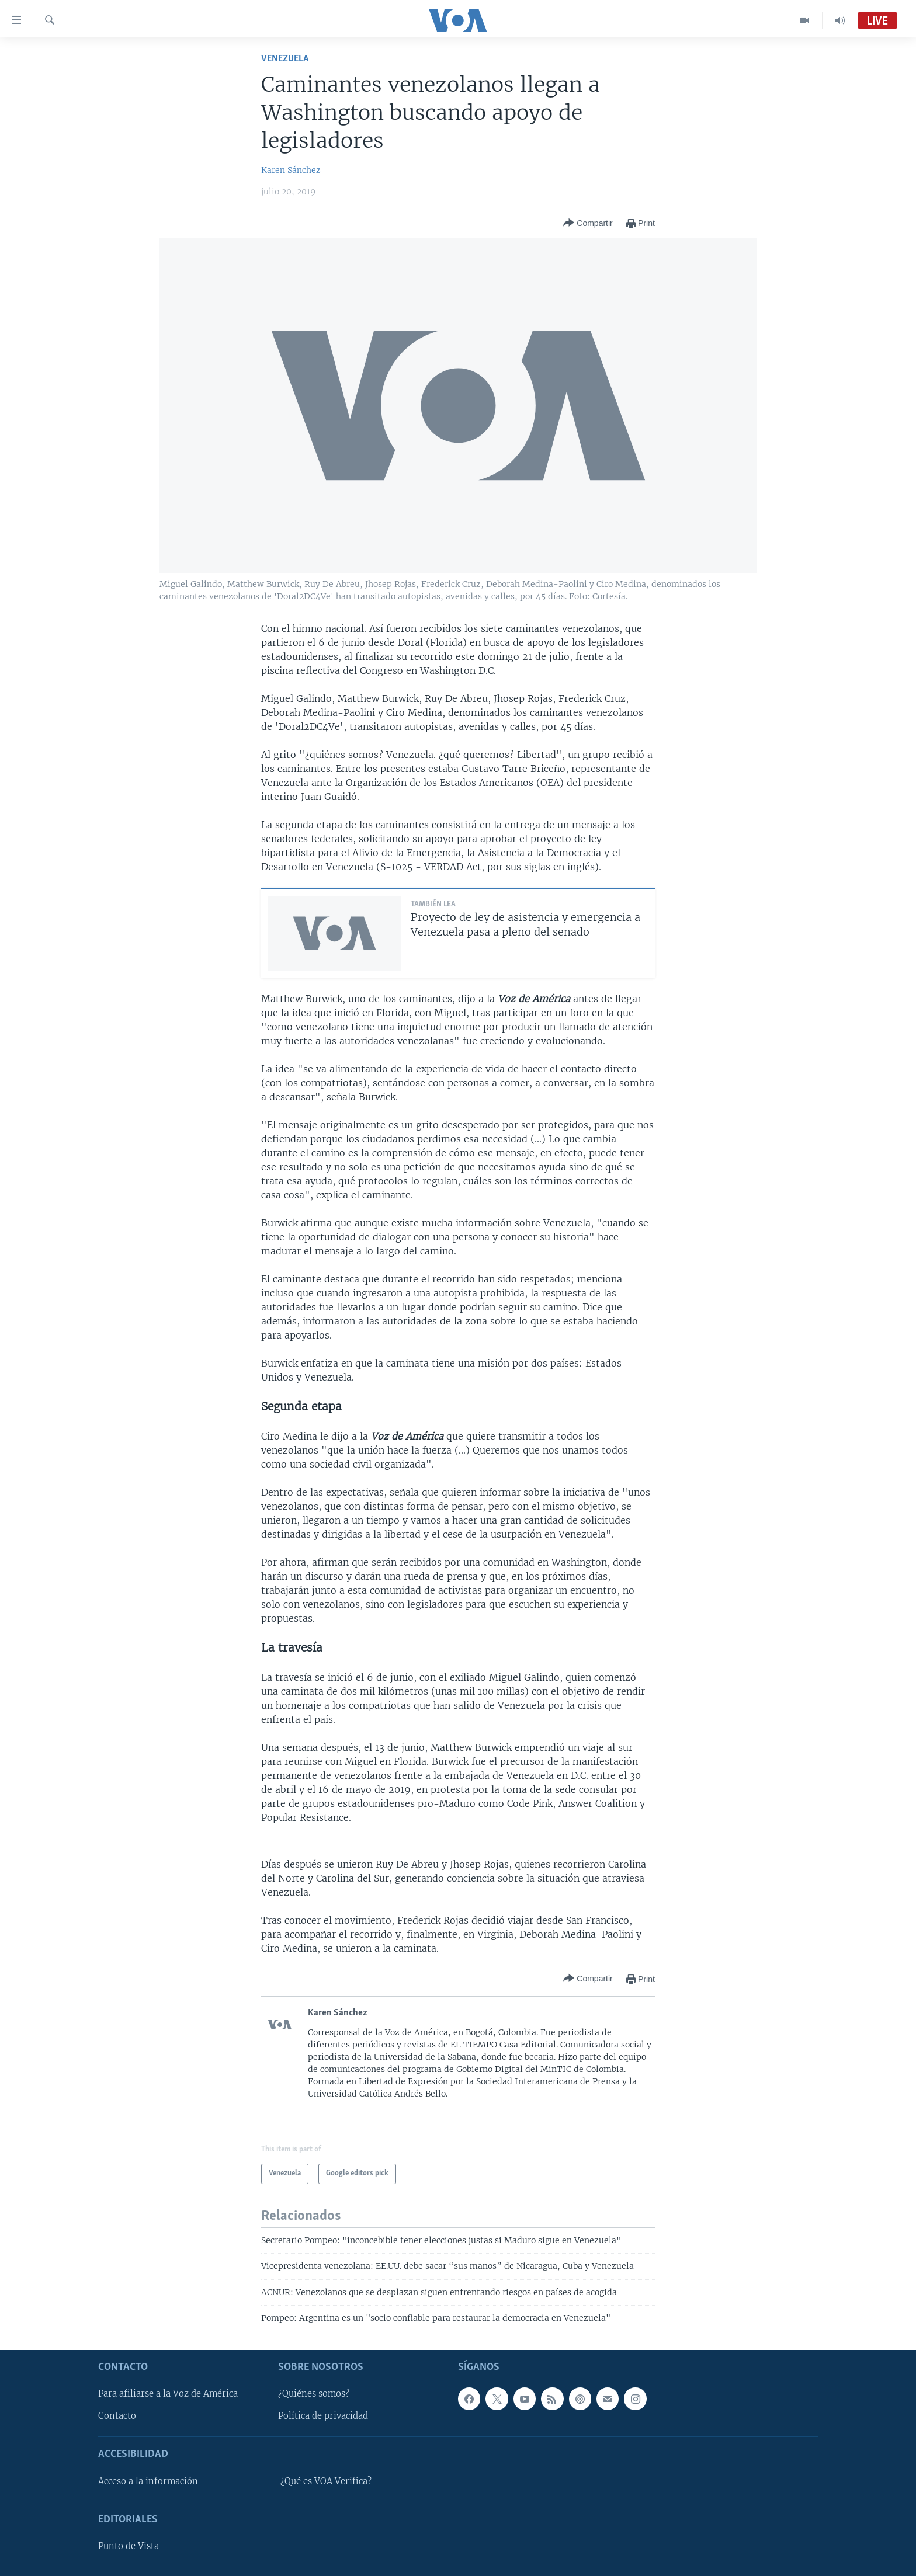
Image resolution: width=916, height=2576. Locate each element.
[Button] (587, 223)
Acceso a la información (148, 2481)
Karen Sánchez (291, 170)
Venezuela (284, 59)
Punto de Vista (128, 2546)
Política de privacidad (323, 2416)
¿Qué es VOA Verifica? (326, 2481)
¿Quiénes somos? (313, 2394)
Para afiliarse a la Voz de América (168, 2394)
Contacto (117, 2416)
